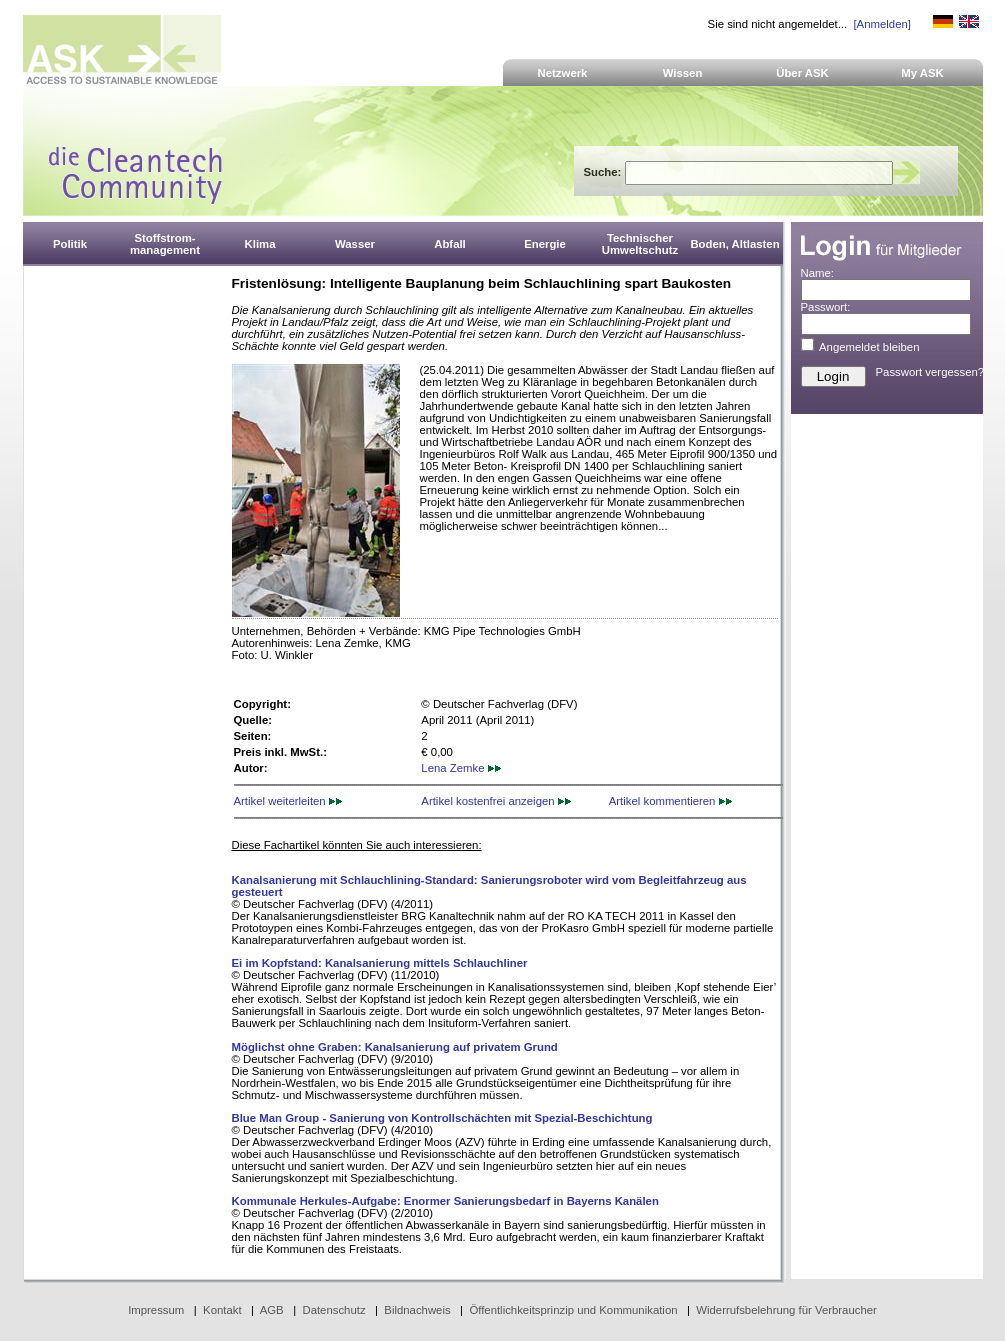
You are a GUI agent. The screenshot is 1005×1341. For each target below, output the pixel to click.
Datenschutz (333, 1310)
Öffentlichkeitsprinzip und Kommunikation (573, 1310)
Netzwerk (563, 73)
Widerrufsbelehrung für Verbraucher (786, 1310)
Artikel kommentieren (670, 801)
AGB (272, 1310)
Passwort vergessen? (930, 372)
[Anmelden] (881, 24)
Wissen (683, 73)
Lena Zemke (460, 768)
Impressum (156, 1310)
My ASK (922, 73)
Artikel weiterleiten (288, 801)
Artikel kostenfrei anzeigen (495, 801)
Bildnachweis (417, 1310)
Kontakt (222, 1310)
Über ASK (802, 73)
